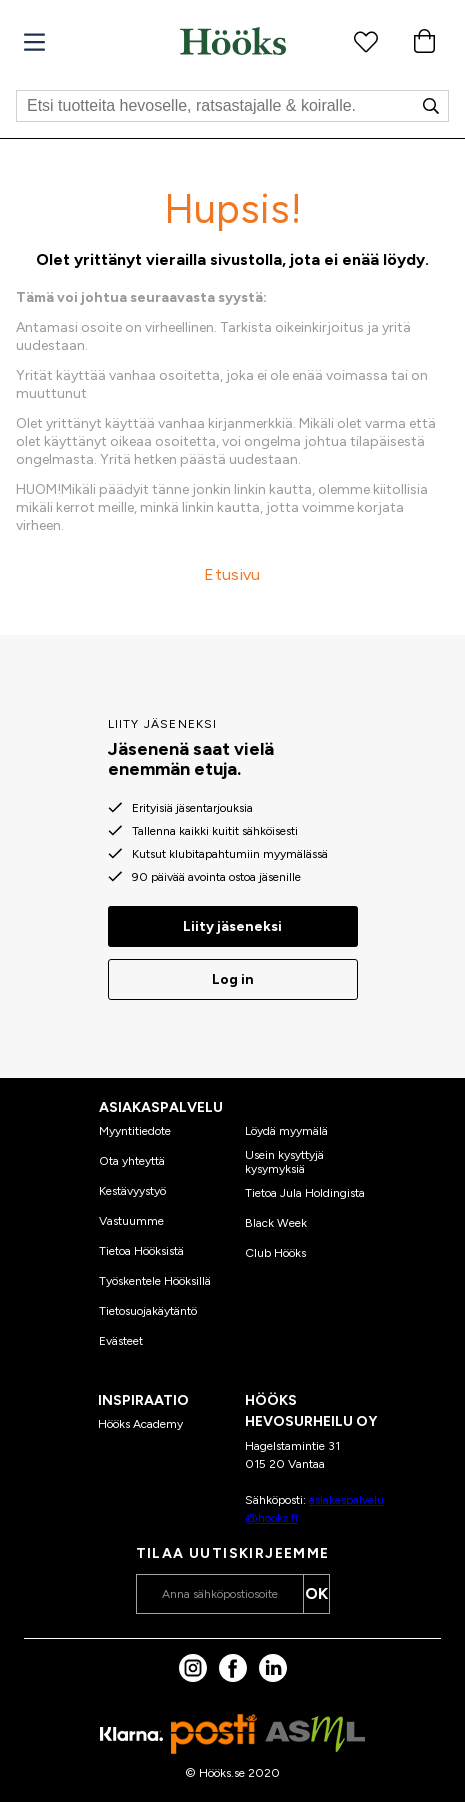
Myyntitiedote (135, 1131)
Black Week (276, 1223)
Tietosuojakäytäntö (148, 1311)
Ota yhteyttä (132, 1161)
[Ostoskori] (424, 41)
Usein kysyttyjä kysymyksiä (284, 1162)
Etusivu (232, 574)
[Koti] (233, 41)
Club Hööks (275, 1253)
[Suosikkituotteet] (366, 41)
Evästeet (121, 1341)
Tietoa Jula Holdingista (305, 1193)
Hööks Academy (140, 1424)
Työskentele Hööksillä (155, 1281)
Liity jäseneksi (232, 926)
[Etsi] (232, 106)
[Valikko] (34, 42)
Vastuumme (131, 1221)
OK (316, 1593)
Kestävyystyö (132, 1191)
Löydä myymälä (286, 1131)
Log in (233, 979)
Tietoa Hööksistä (141, 1251)
